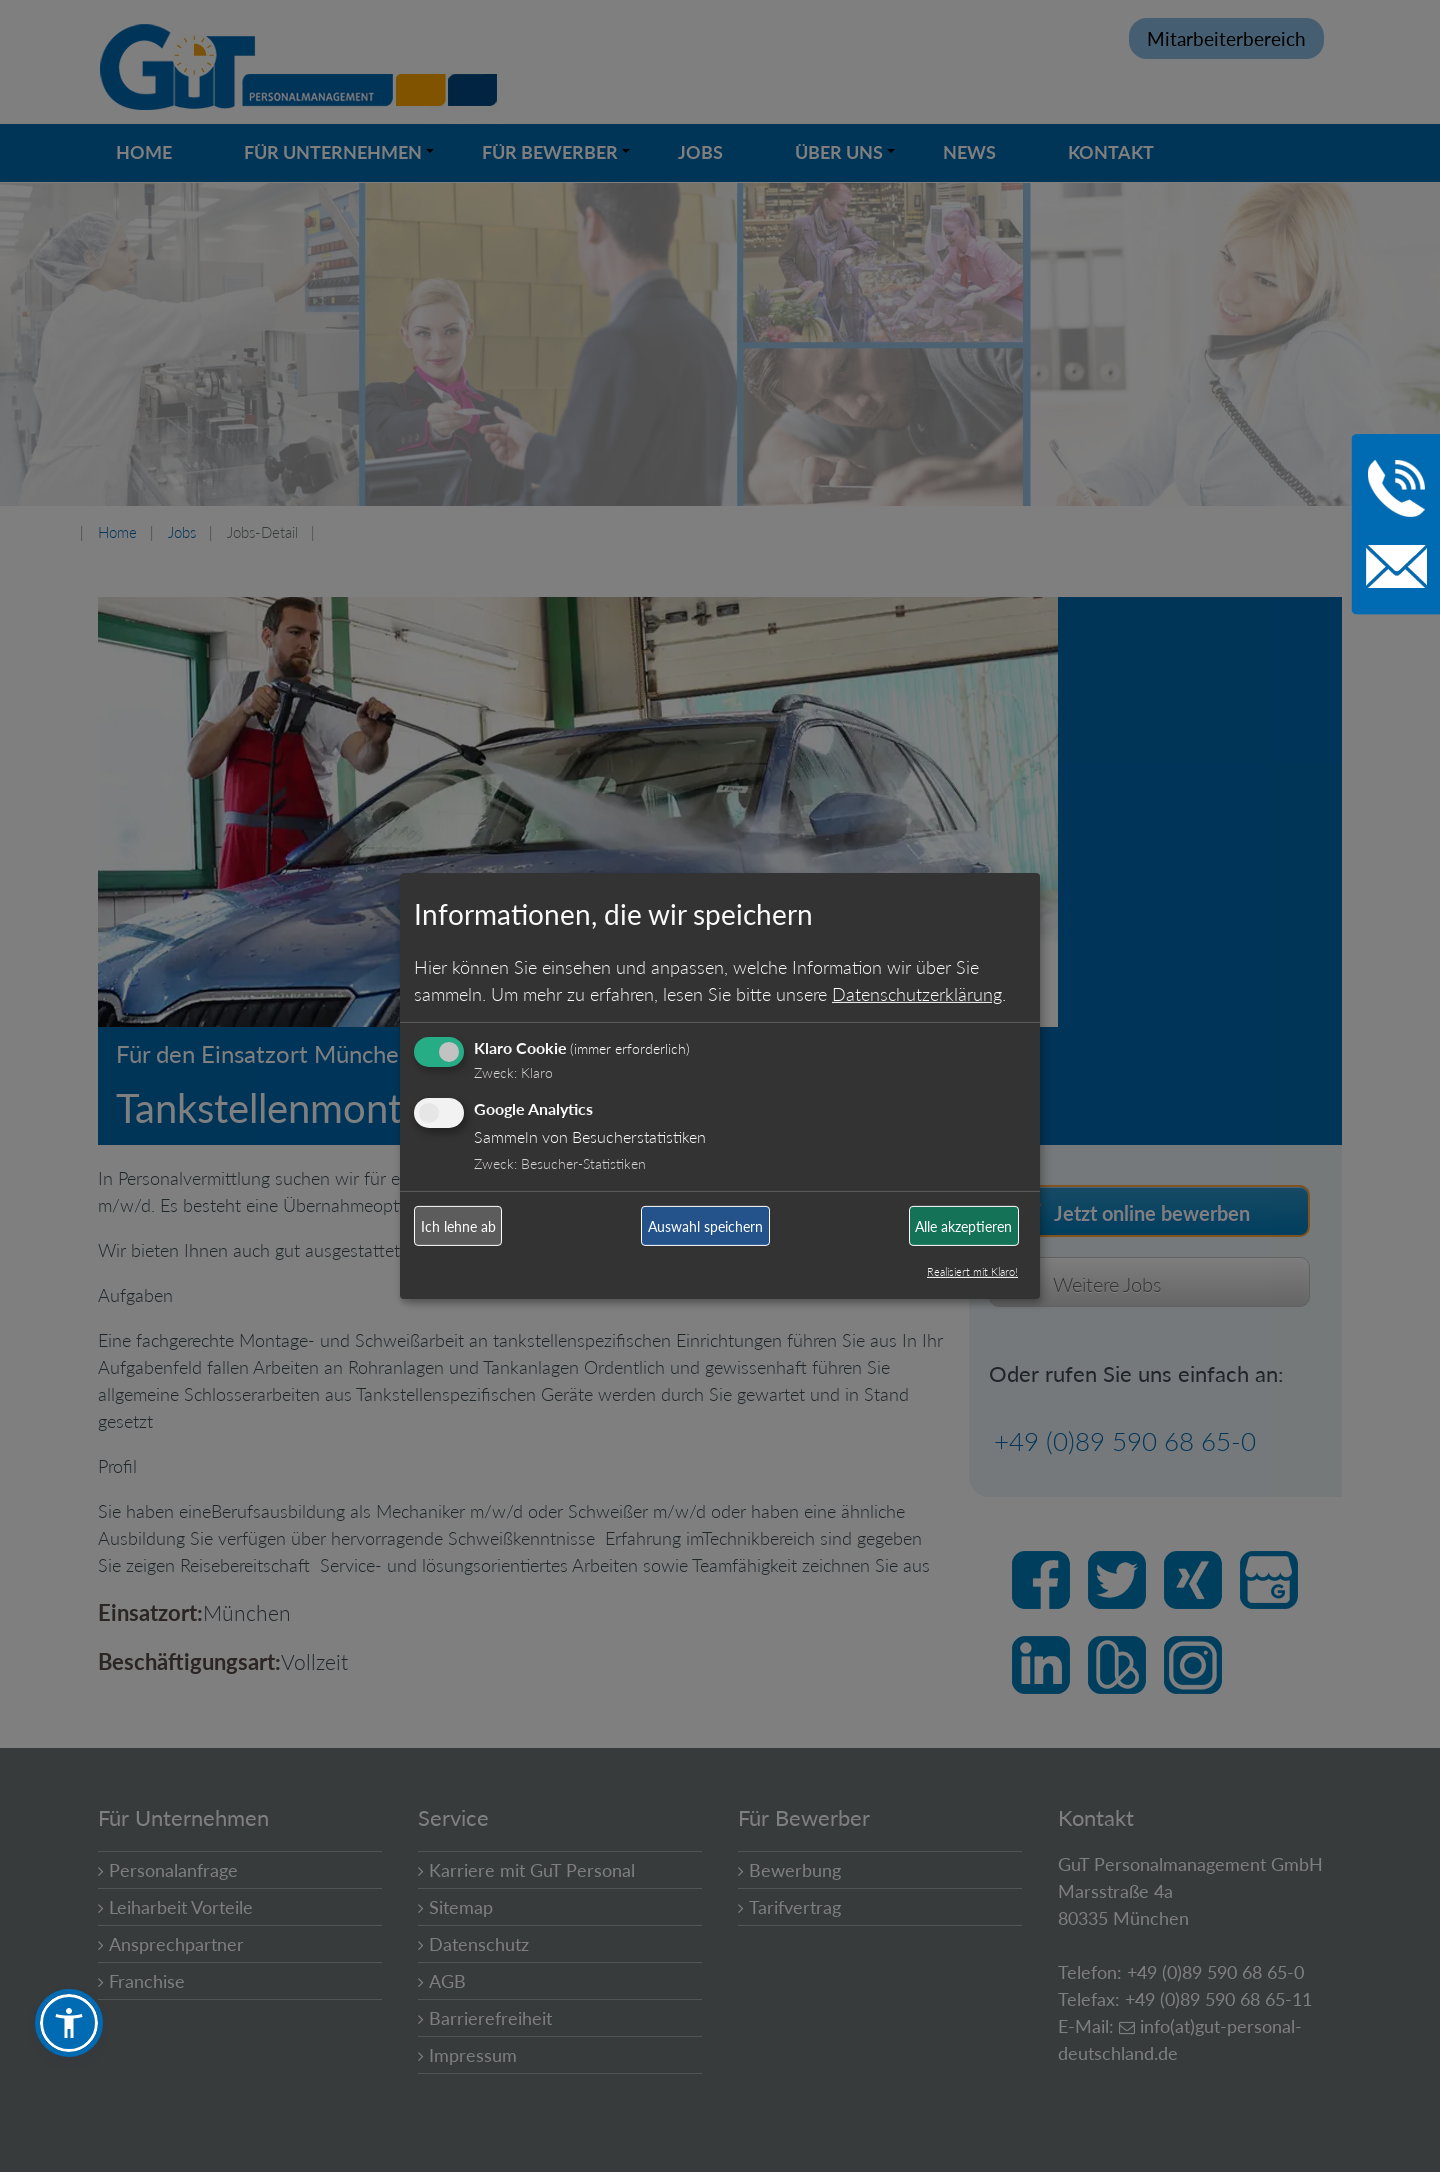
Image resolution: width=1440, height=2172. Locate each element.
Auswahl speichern (705, 1226)
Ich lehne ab (458, 1226)
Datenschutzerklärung (917, 993)
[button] (69, 2023)
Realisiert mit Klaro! (972, 1271)
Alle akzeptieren (963, 1226)
